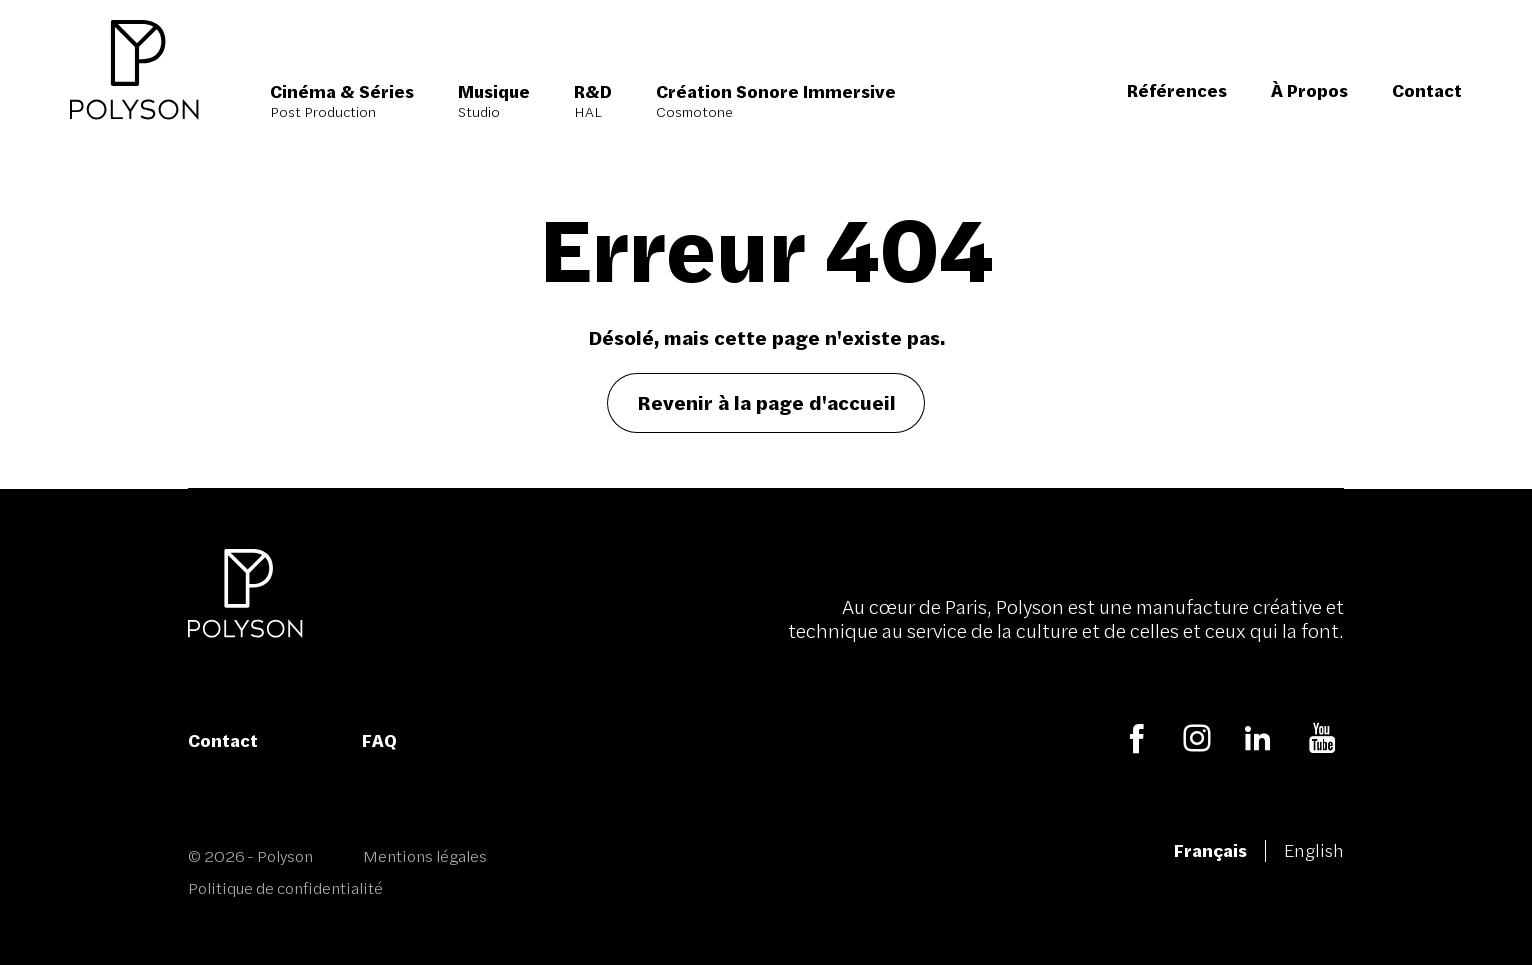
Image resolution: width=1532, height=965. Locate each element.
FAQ (379, 740)
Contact (223, 740)
